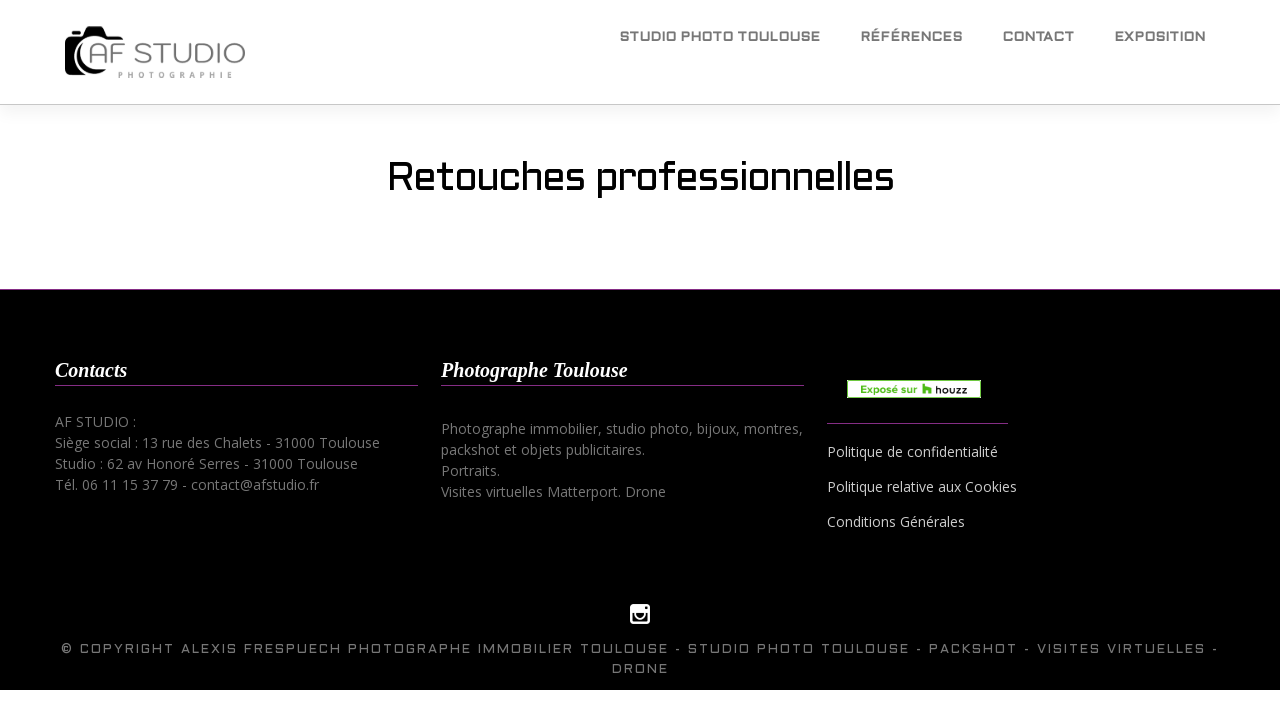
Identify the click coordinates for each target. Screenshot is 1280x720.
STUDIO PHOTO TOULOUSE (719, 37)
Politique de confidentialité (912, 451)
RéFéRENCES (911, 37)
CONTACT (1038, 37)
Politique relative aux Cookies (922, 486)
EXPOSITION (1159, 37)
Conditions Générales (896, 521)
